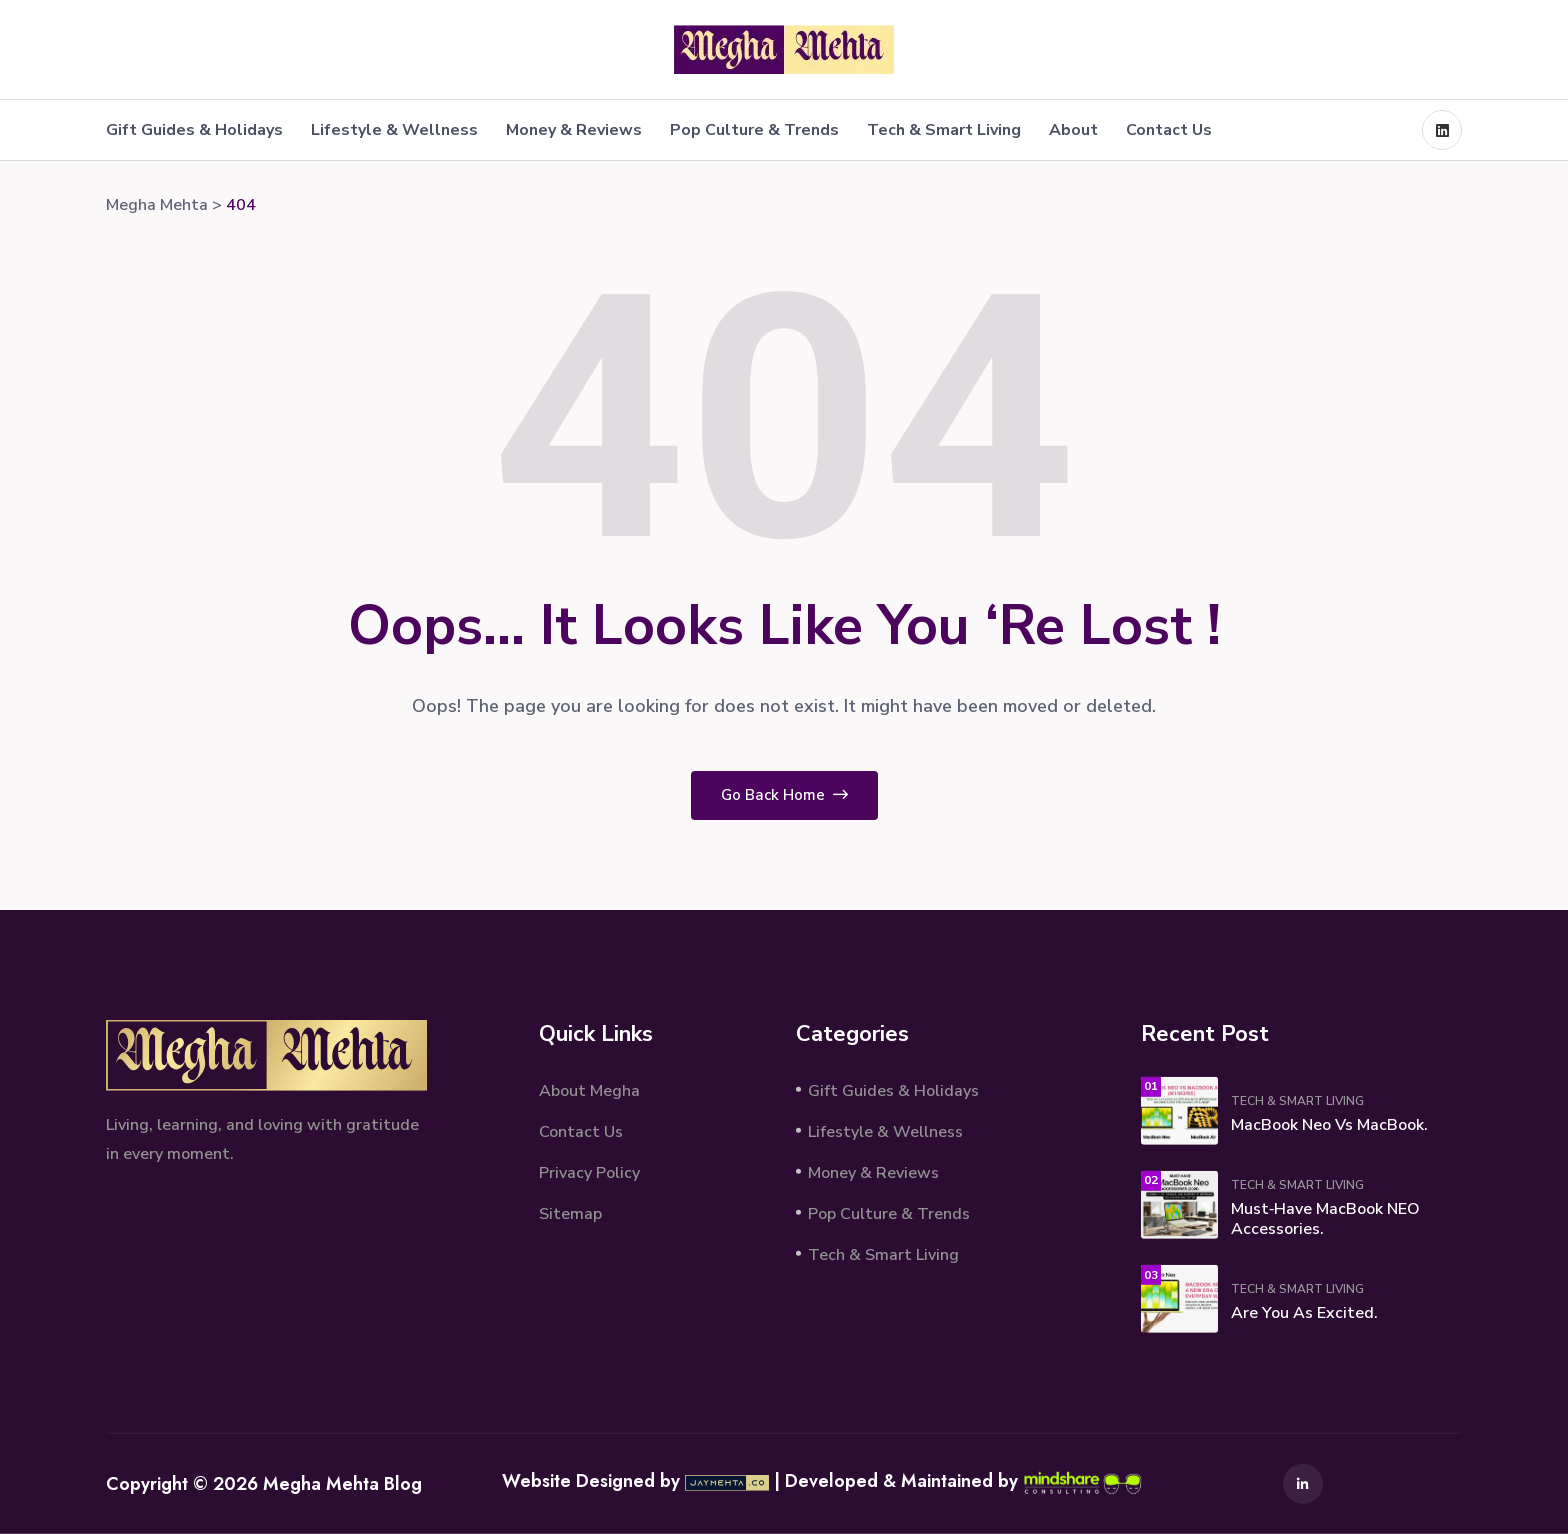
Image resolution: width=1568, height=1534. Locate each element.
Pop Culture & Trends (754, 130)
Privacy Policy (589, 1172)
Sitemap (570, 1213)
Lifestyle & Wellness (394, 130)
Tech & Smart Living (944, 130)
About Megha (589, 1090)
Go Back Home (784, 795)
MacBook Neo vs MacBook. (1329, 1125)
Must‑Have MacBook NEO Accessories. (1325, 1218)
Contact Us (1169, 130)
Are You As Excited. (1304, 1313)
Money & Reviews (574, 130)
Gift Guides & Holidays (194, 130)
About (1073, 130)
